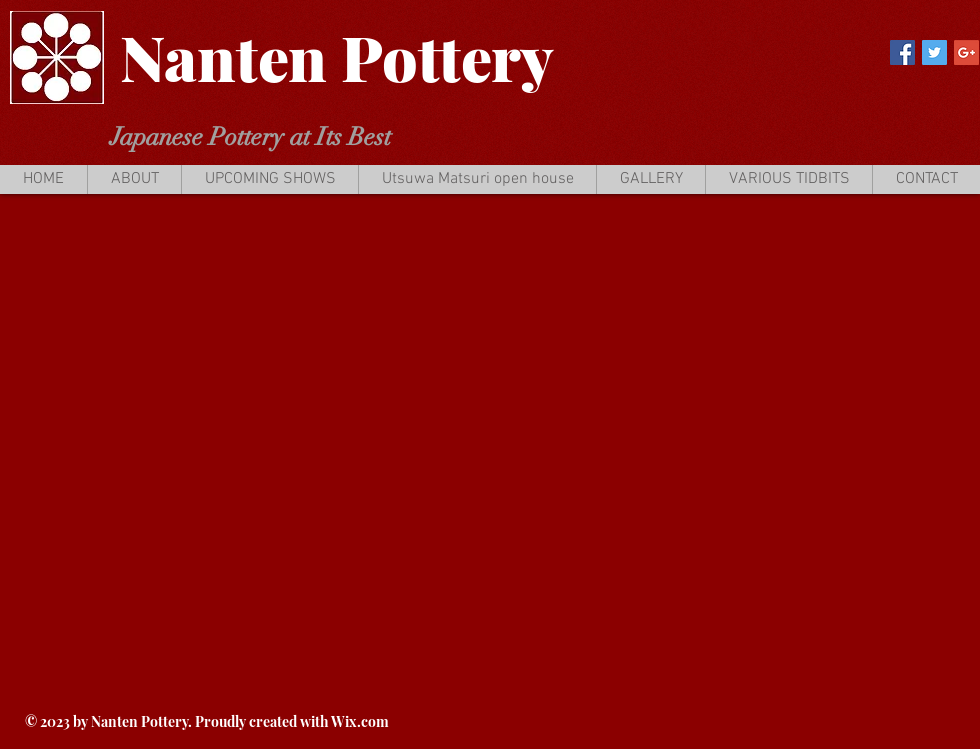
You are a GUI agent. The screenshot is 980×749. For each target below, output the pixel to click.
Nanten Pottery (337, 56)
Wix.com (360, 721)
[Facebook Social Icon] (902, 52)
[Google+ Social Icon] (966, 52)
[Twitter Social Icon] (934, 52)
